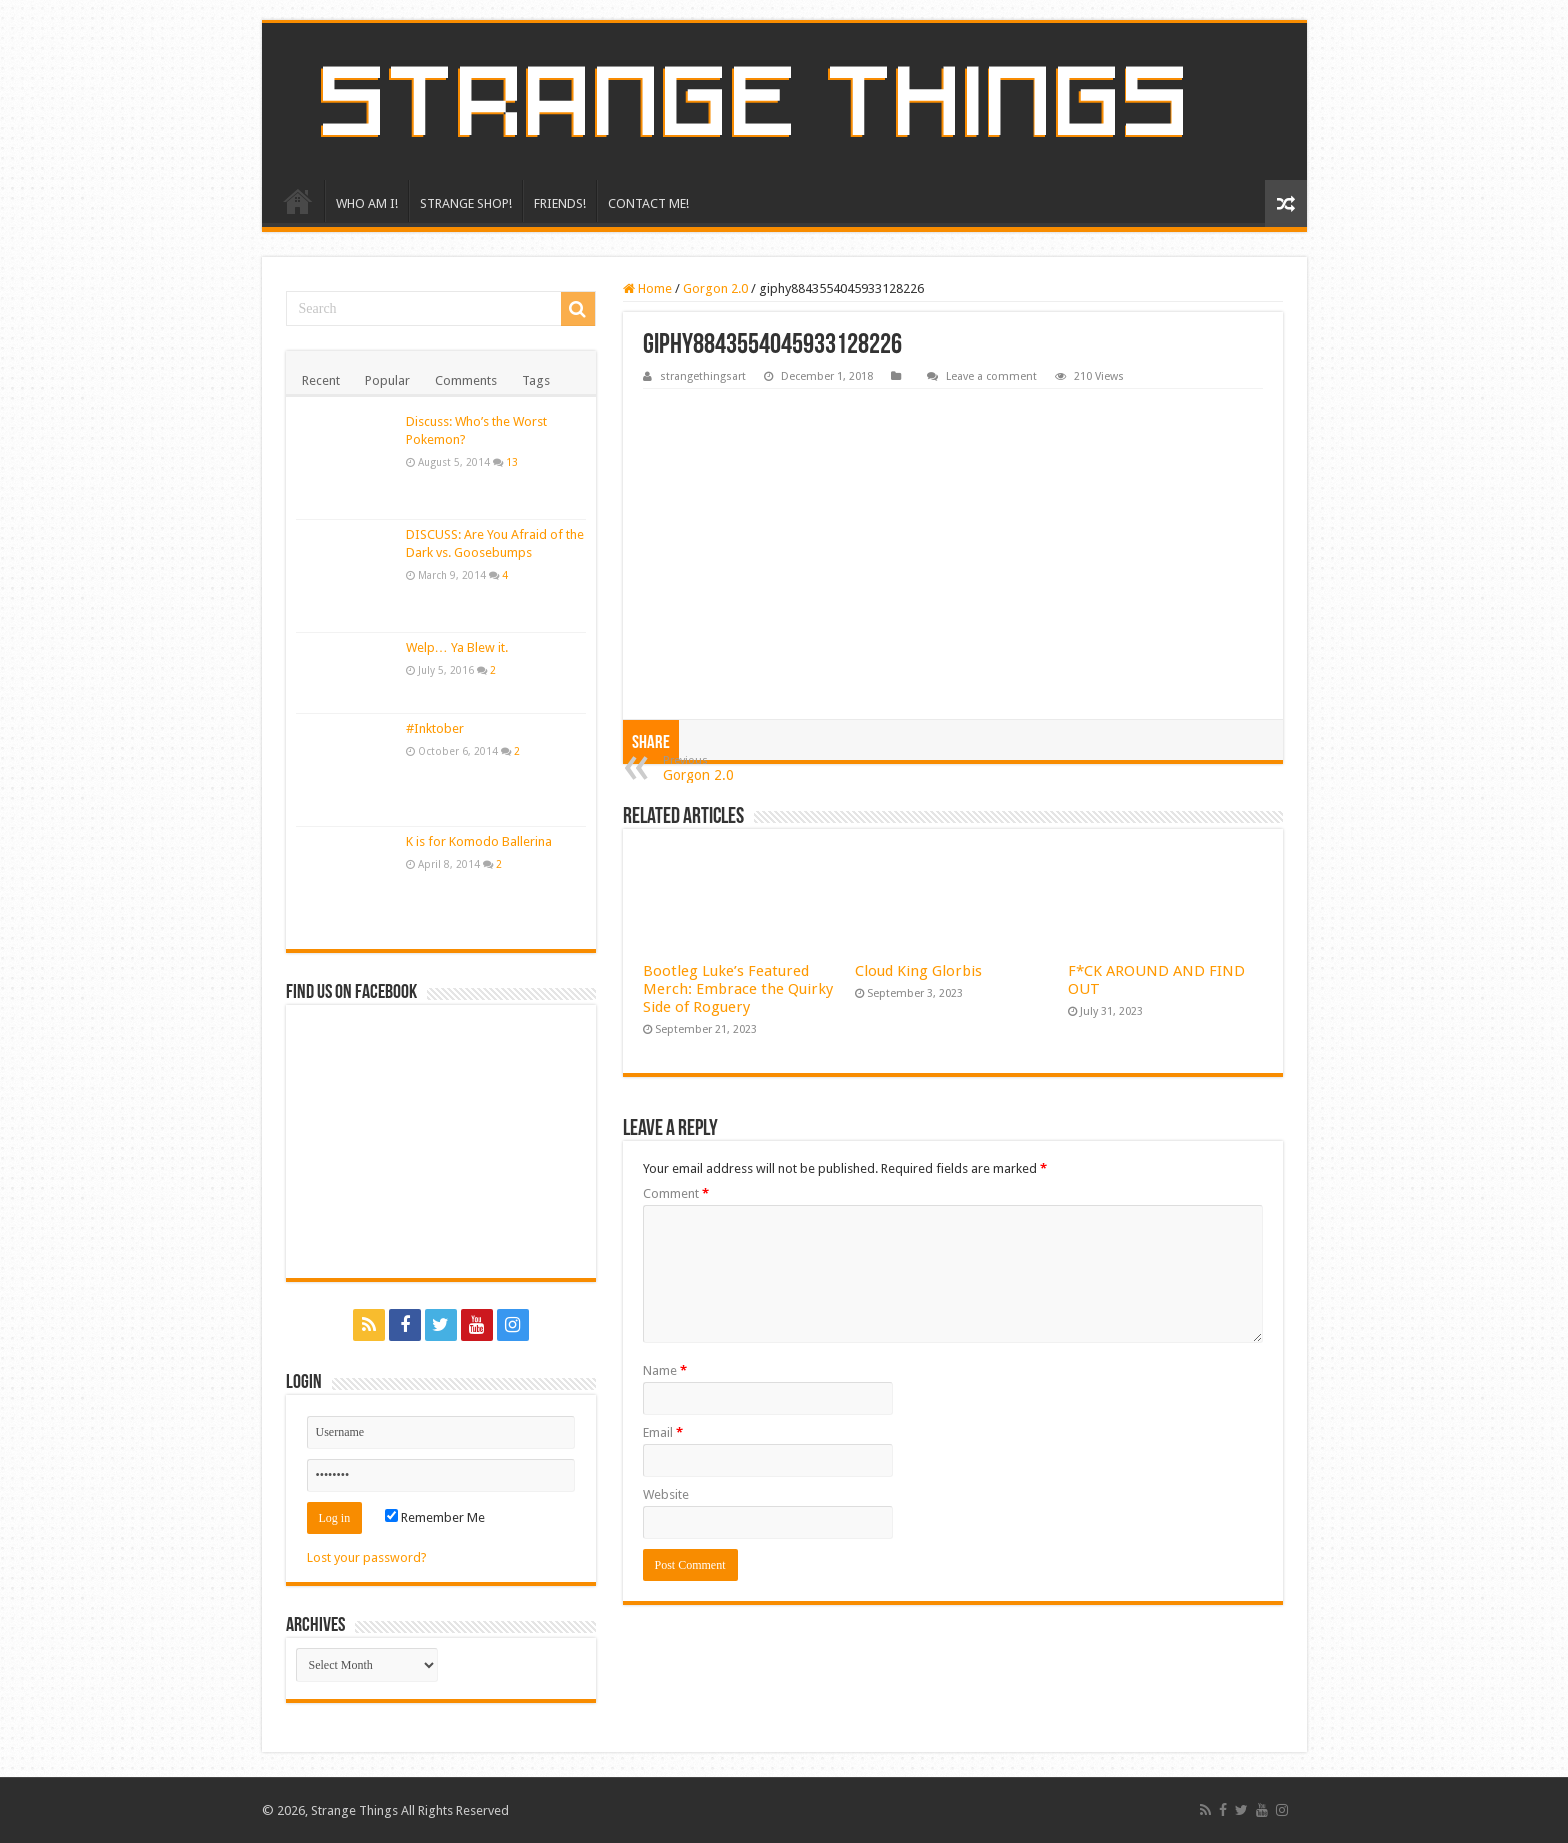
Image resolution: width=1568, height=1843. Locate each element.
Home (647, 288)
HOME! (298, 201)
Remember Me (435, 1517)
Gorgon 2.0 (715, 288)
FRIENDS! (560, 203)
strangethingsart (703, 376)
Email (663, 1432)
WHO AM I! (367, 203)
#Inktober (435, 728)
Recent (321, 380)
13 (512, 462)
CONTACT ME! (648, 203)
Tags (536, 380)
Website (666, 1494)
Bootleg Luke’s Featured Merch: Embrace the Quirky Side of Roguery (738, 989)
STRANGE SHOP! (466, 203)
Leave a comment (991, 376)
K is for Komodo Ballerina (479, 841)
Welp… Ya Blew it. (457, 647)
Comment (676, 1193)
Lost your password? (367, 1557)
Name (665, 1370)
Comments (466, 380)
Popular (387, 380)
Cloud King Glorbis (918, 971)
